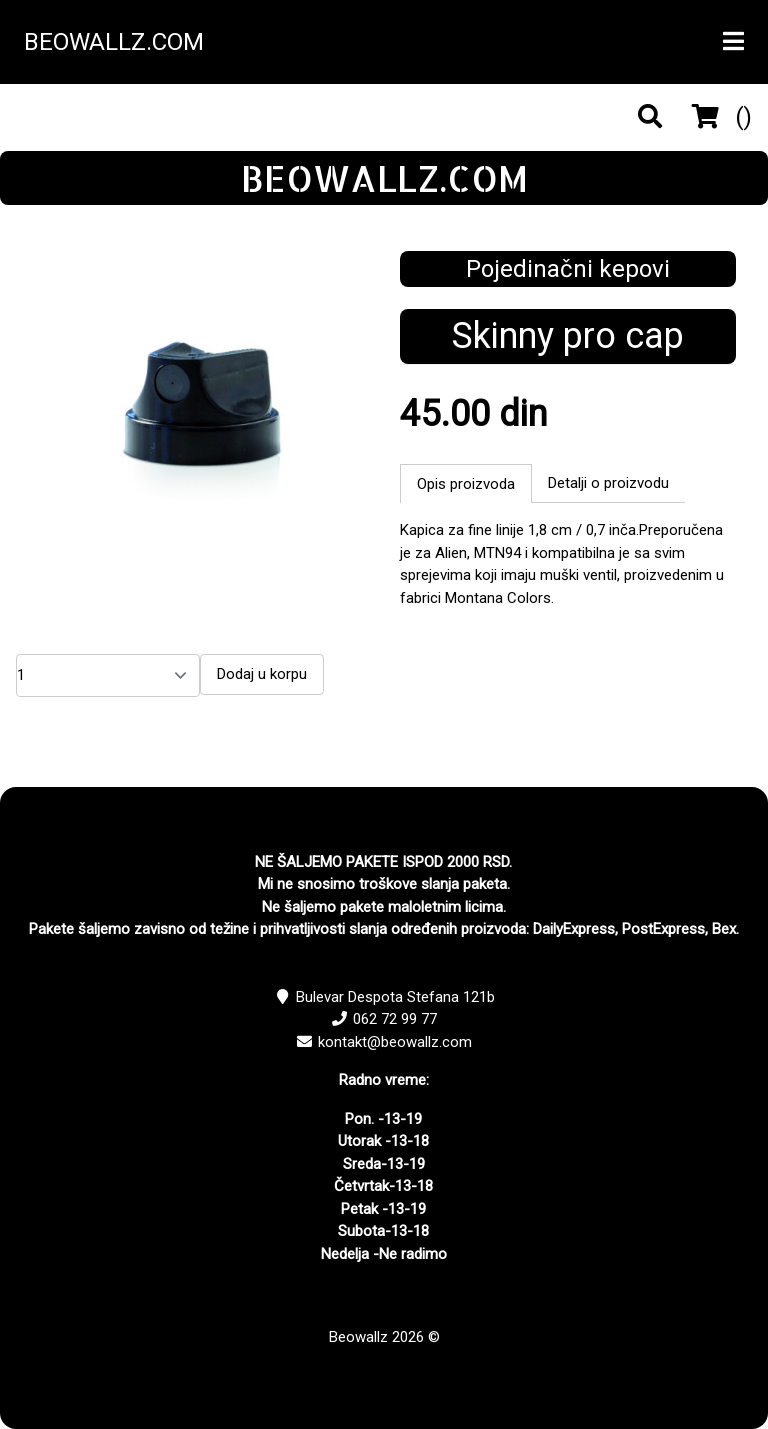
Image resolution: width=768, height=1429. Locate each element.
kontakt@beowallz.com (395, 1042)
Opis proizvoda (466, 484)
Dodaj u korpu (262, 674)
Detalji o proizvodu (608, 483)
